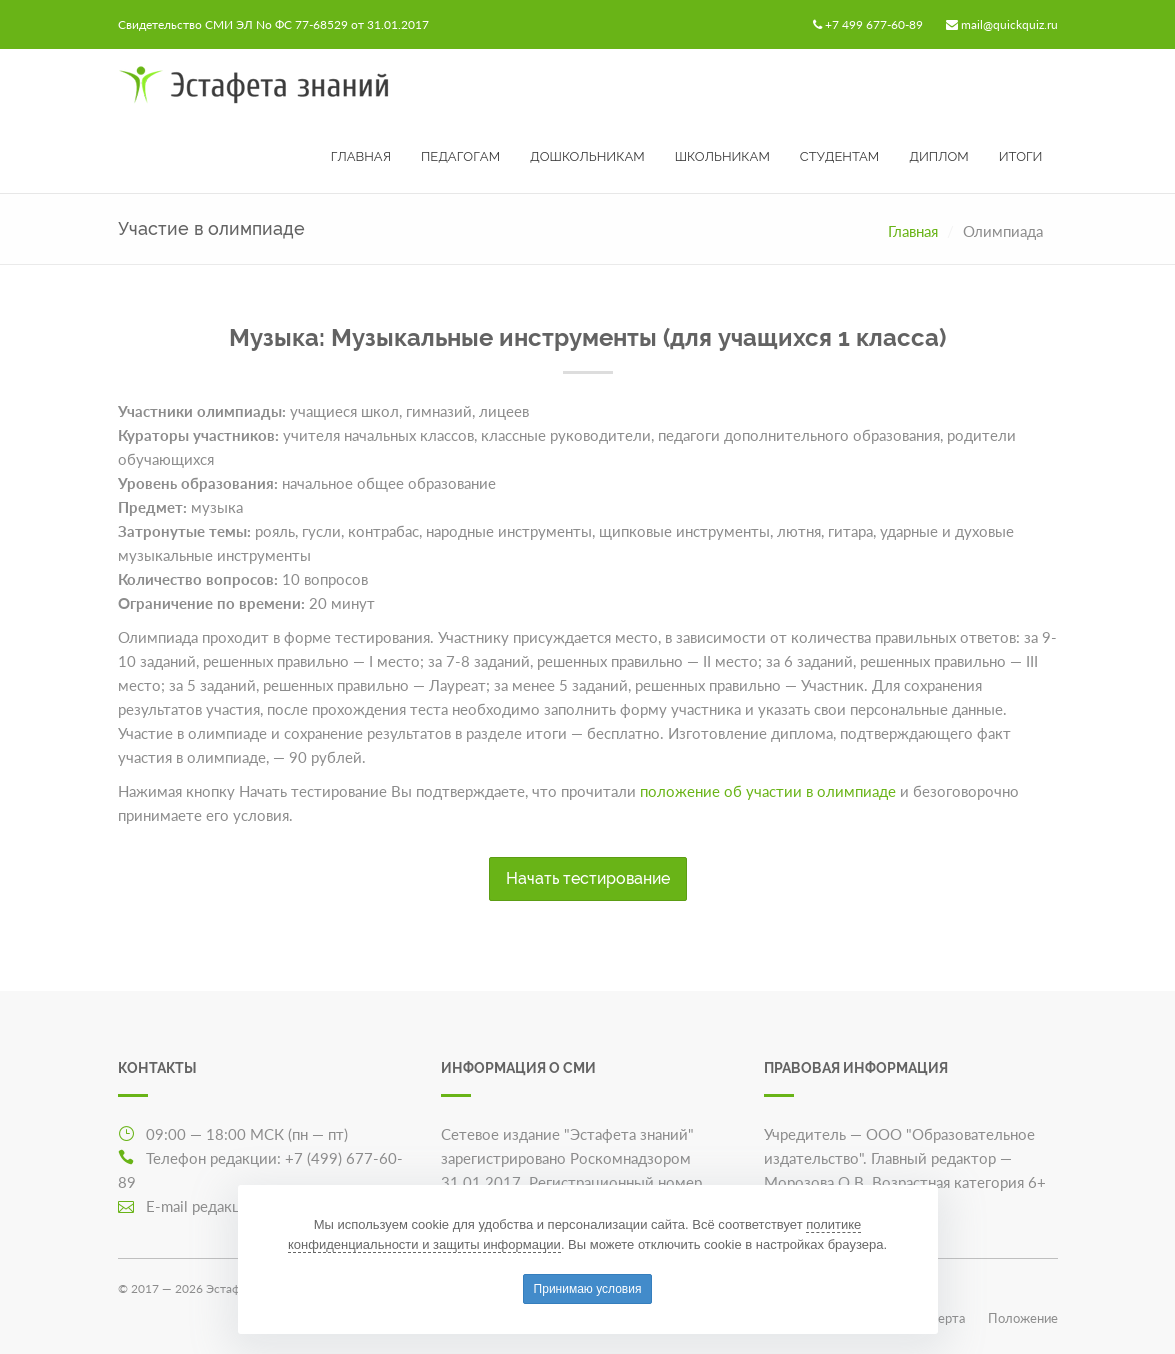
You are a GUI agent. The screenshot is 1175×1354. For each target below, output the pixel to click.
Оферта (942, 1318)
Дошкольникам (587, 156)
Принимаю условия (588, 1289)
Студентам (839, 156)
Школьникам (722, 156)
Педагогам (460, 156)
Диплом (939, 156)
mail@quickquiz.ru (1009, 24)
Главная (361, 156)
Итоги (1021, 156)
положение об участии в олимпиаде (768, 791)
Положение (1023, 1318)
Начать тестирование (588, 878)
